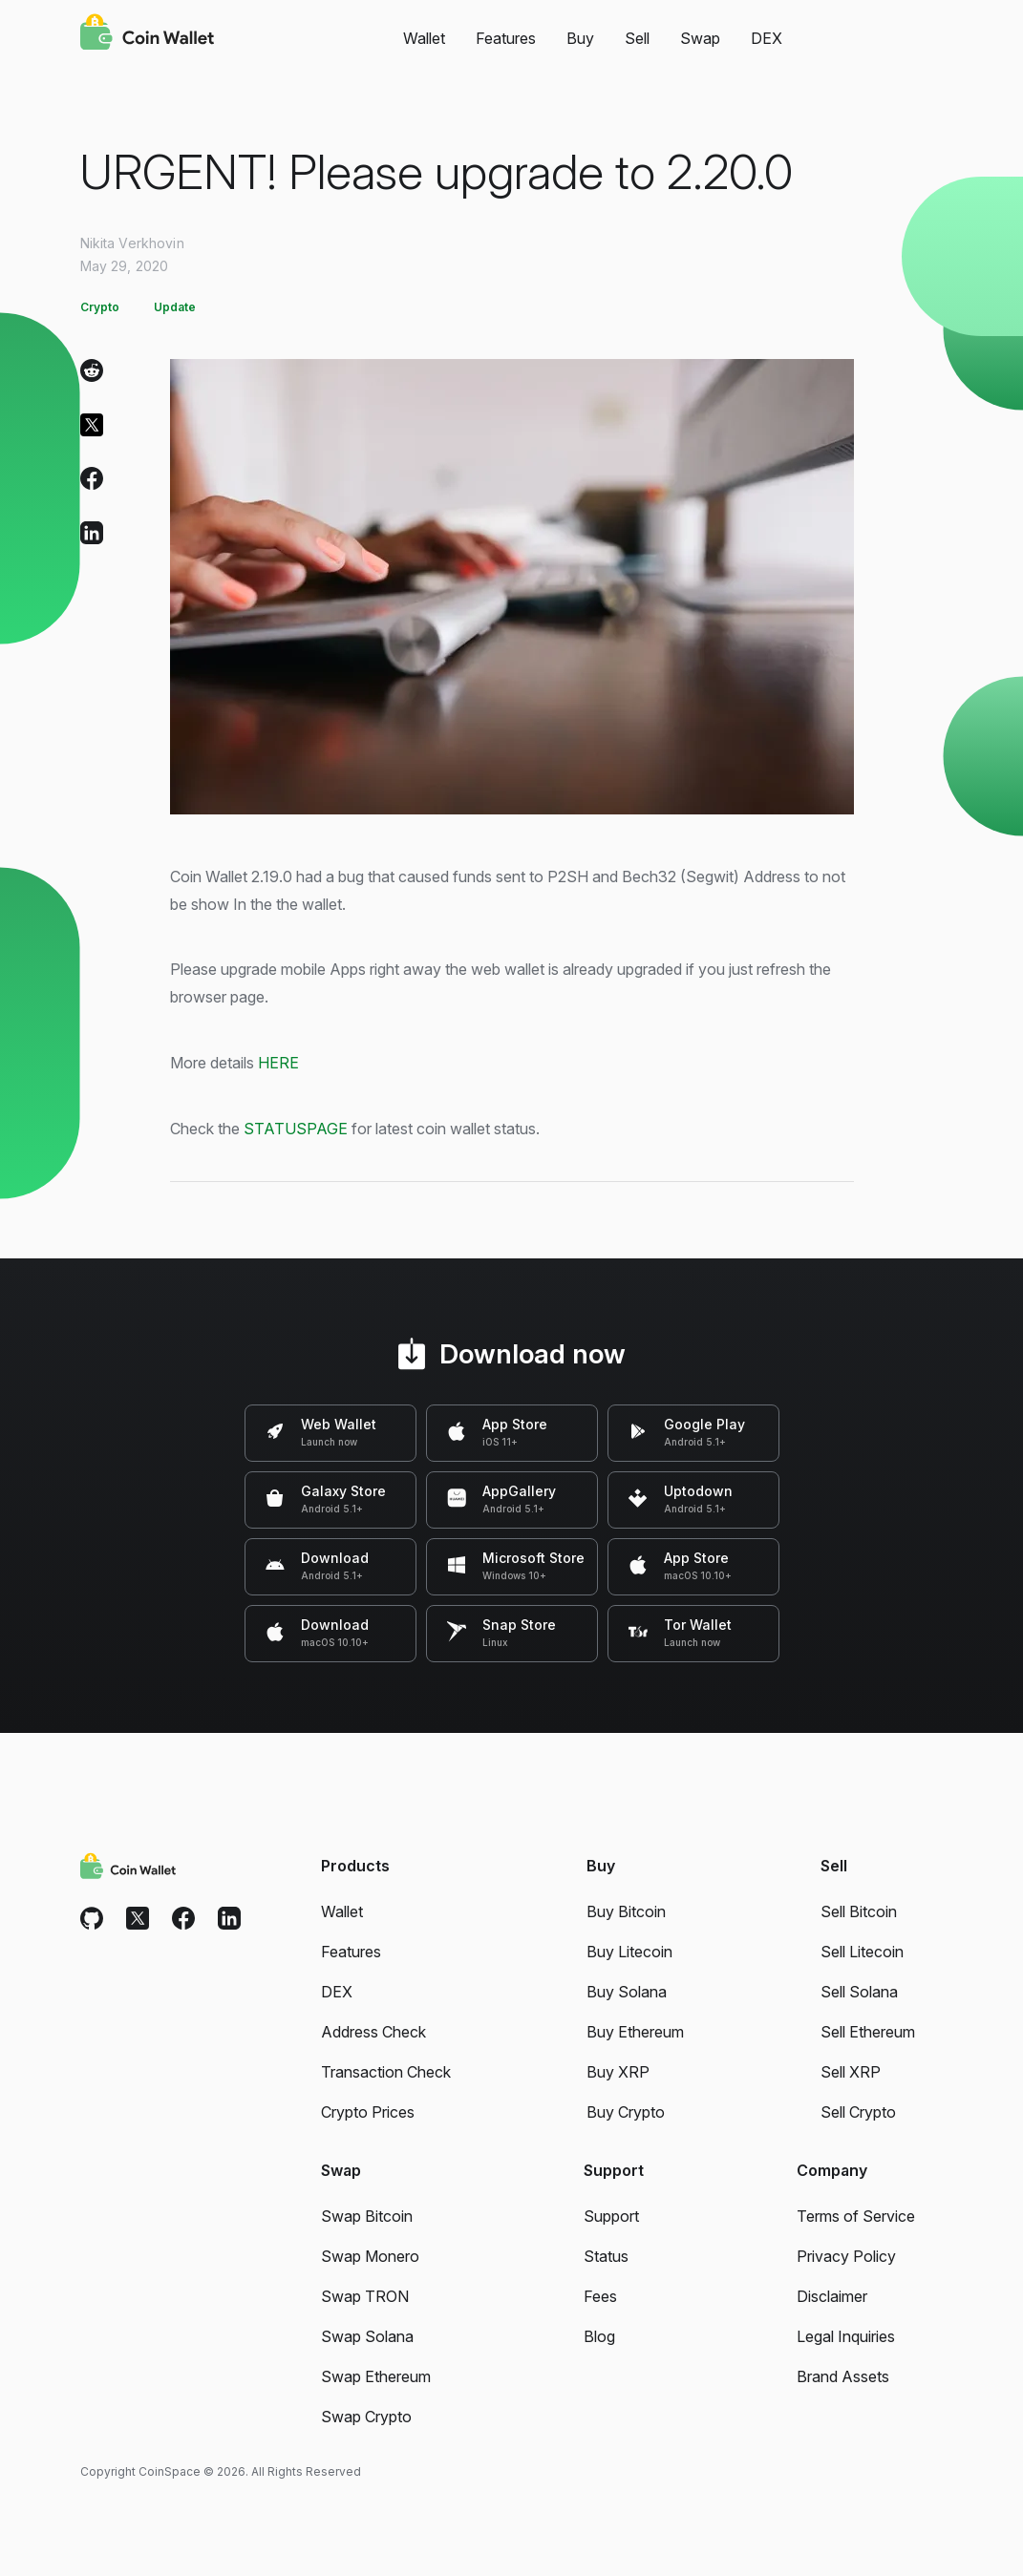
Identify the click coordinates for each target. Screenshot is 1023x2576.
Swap (700, 38)
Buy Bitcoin (626, 1911)
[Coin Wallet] (147, 34)
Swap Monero (370, 2256)
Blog (599, 2336)
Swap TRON (365, 2296)
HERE (278, 1062)
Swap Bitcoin (367, 2216)
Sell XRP (851, 2071)
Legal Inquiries (846, 2336)
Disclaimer (832, 2296)
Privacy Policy (846, 2256)
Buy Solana (626, 1991)
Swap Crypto (366, 2416)
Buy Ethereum (635, 2031)
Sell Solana (859, 1991)
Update (175, 307)
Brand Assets (843, 2376)
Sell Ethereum (868, 2031)
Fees (600, 2296)
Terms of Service (856, 2216)
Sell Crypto (858, 2112)
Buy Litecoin (629, 1951)
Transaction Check (386, 2071)
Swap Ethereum (376, 2376)
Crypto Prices (368, 2112)
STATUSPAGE (296, 1128)
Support (611, 2216)
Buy (580, 38)
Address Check (373, 2031)
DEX (766, 38)
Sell (637, 38)
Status (606, 2256)
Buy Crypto (625, 2112)
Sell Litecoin (862, 1951)
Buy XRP (618, 2071)
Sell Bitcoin (859, 1911)
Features (506, 38)
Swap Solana (367, 2336)
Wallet (424, 38)
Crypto (99, 307)
